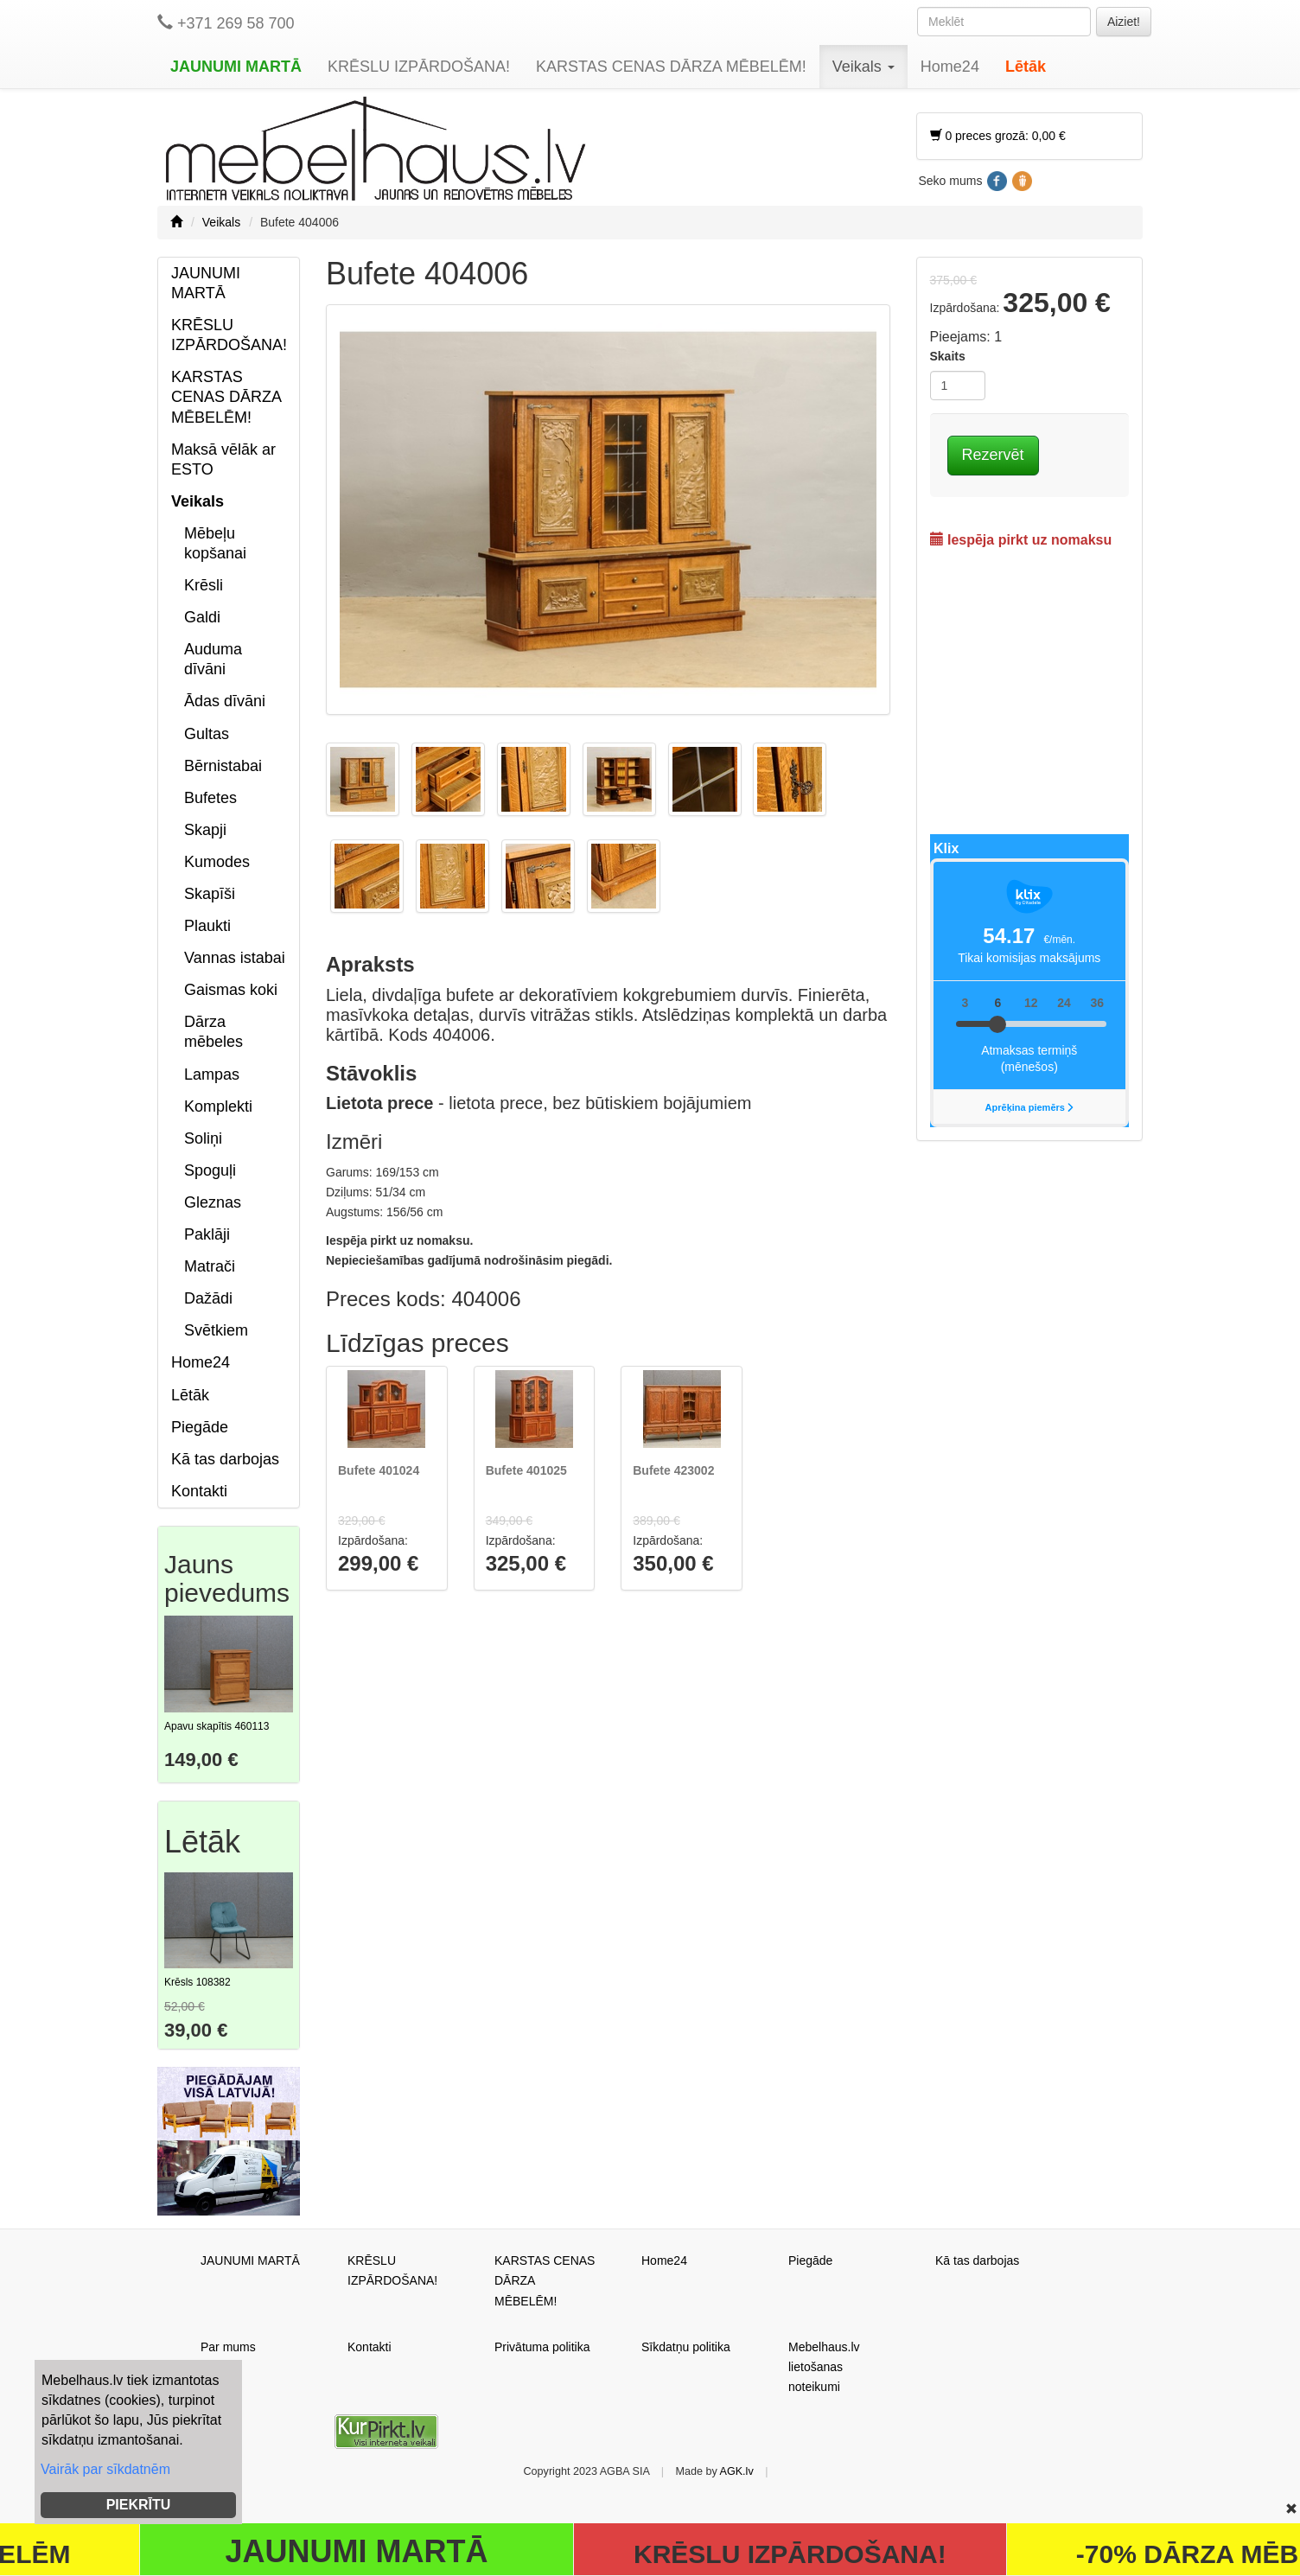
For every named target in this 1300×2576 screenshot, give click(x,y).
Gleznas (212, 1202)
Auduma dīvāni (213, 659)
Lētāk (1025, 66)
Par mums (228, 2347)
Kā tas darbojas (225, 1459)
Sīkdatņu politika (685, 2347)
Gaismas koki (230, 989)
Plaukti (207, 925)
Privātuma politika (542, 2347)
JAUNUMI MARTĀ (236, 66)
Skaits (947, 356)
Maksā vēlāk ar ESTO (223, 459)
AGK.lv (737, 2471)
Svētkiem (216, 1330)
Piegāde (199, 1427)
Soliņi (203, 1138)
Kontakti (199, 1491)
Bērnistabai (223, 766)
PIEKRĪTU (138, 2504)
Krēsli (203, 585)
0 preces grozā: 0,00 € (998, 136)
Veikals (863, 66)
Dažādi (208, 1298)
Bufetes (210, 798)
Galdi (202, 617)
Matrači (209, 1266)
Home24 (950, 66)
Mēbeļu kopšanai (215, 543)
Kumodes (217, 861)
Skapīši (209, 893)
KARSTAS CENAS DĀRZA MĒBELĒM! (671, 66)
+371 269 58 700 (226, 23)
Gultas (206, 734)
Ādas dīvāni (224, 701)
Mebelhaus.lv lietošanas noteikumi (824, 2367)
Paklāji (207, 1234)
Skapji (205, 829)
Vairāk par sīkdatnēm (105, 2469)
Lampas (211, 1074)
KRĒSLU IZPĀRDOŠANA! (419, 66)
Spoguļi (210, 1170)
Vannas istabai (234, 957)
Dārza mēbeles (213, 1031)
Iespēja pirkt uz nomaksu (1021, 539)
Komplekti (218, 1106)
